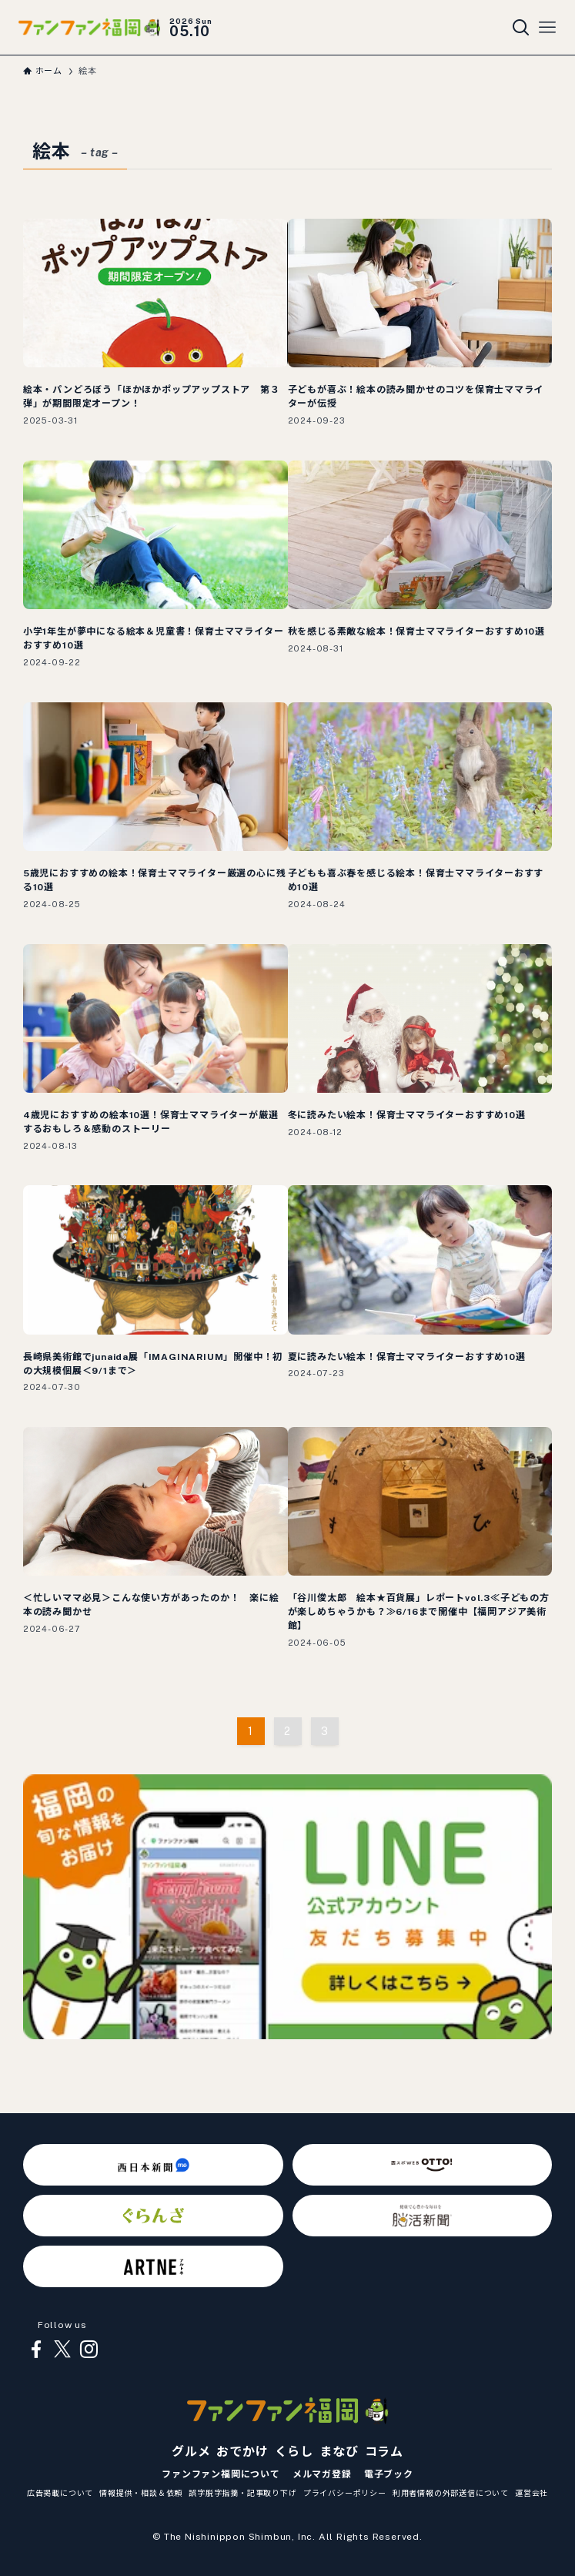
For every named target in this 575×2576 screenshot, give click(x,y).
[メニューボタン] (547, 27)
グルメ (191, 2451)
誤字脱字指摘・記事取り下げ (242, 2492)
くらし (294, 2451)
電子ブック (388, 2474)
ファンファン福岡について (221, 2474)
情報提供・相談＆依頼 (140, 2492)
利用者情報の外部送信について (451, 2492)
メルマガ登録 (322, 2474)
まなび (338, 2451)
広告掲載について (60, 2492)
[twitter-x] (62, 2349)
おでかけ (242, 2451)
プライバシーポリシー (344, 2492)
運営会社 (531, 2492)
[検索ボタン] (521, 27)
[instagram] (88, 2349)
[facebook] (36, 2349)
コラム (384, 2451)
